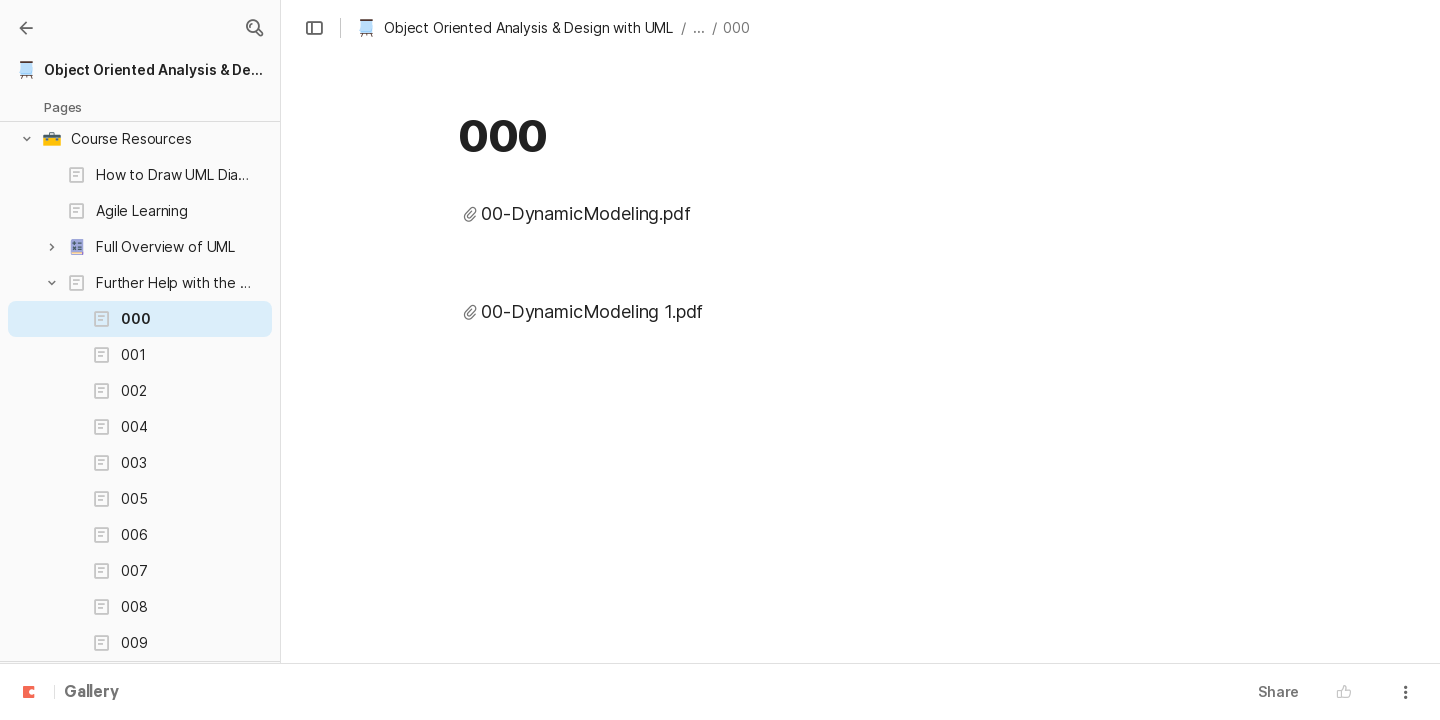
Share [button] (1278, 691)
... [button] (699, 27)
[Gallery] (26, 28)
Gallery (91, 693)
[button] (254, 28)
